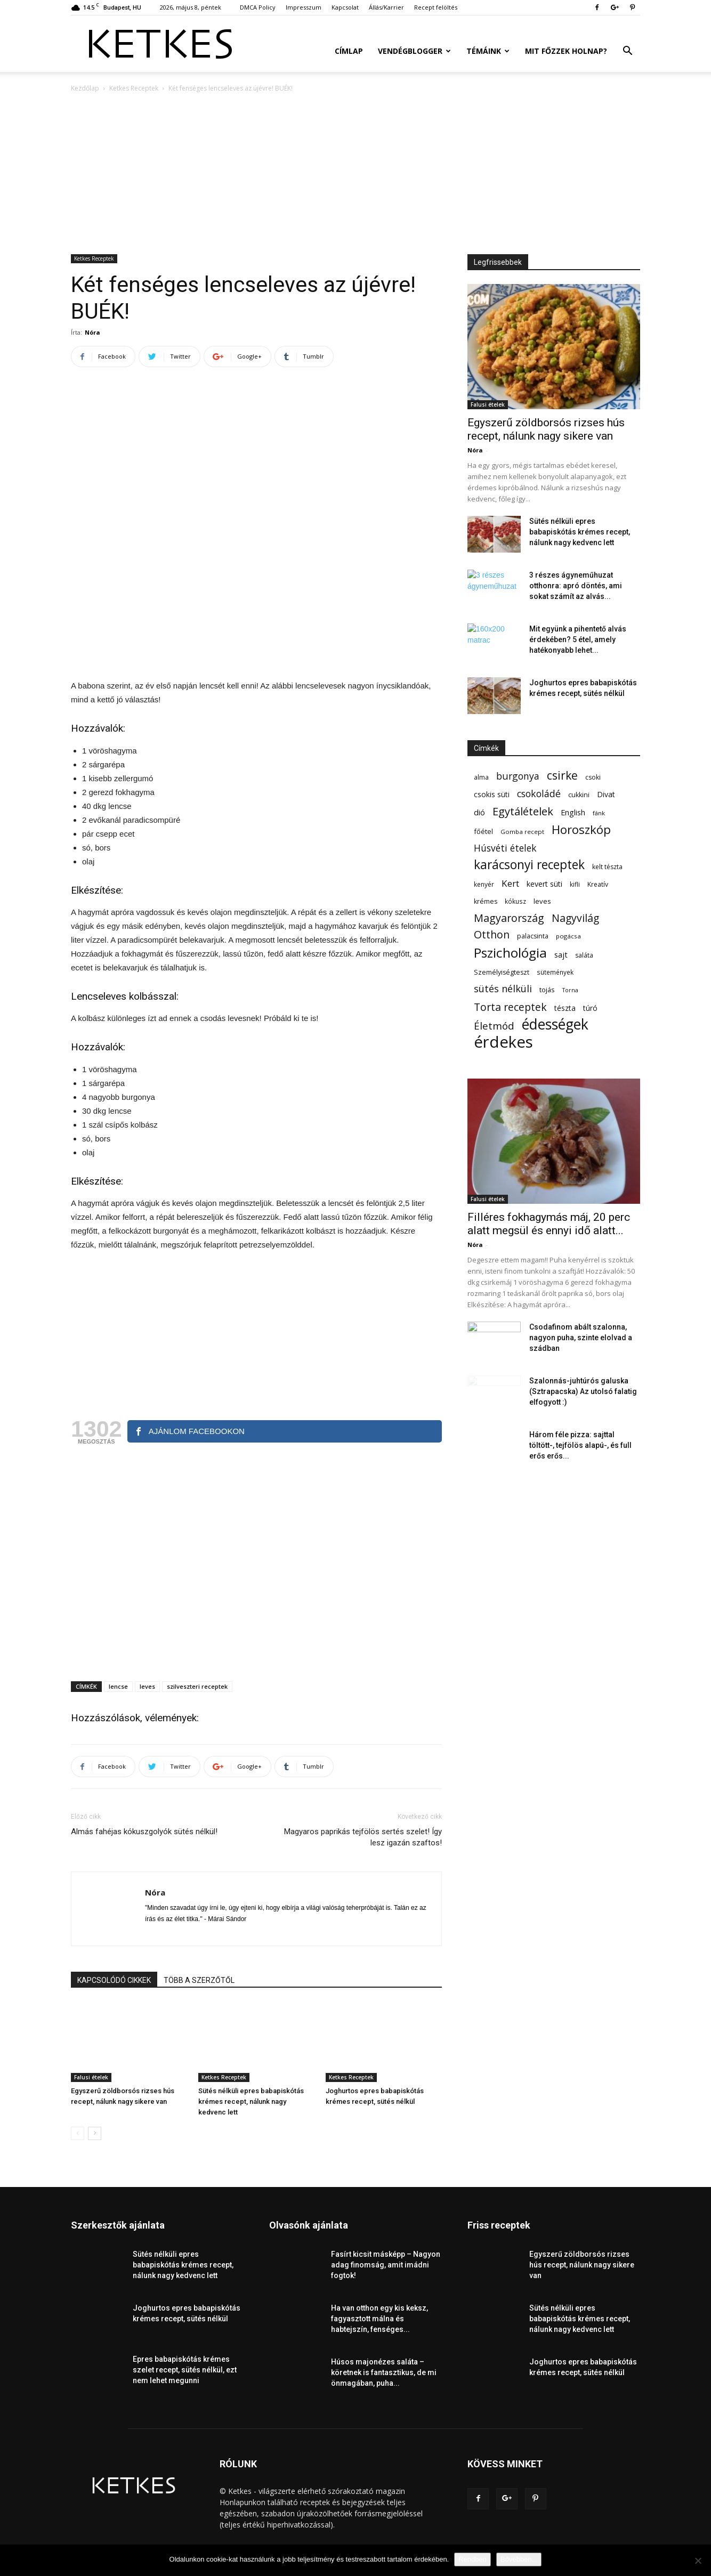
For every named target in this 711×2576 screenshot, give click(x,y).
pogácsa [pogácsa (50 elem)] (568, 936)
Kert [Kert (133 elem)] (510, 883)
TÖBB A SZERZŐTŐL (199, 1980)
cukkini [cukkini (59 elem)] (578, 794)
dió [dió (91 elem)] (479, 812)
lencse (118, 1686)
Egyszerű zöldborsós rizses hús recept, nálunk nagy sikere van (546, 429)
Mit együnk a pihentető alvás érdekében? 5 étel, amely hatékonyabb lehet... (577, 639)
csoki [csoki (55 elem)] (593, 777)
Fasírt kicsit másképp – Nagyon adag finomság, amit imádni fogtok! (385, 2265)
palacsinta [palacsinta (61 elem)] (532, 936)
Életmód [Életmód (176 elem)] (494, 1025)
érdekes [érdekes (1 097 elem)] (503, 1042)
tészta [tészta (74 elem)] (565, 1008)
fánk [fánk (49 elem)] (599, 813)
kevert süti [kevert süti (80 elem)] (544, 884)
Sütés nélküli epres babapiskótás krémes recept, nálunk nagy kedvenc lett (251, 2101)
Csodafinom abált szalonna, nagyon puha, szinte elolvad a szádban (580, 1337)
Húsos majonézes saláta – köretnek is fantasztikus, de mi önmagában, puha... (384, 2372)
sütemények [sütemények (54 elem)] (555, 972)
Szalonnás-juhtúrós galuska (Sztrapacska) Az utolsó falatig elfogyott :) (583, 1391)
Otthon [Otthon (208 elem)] (492, 934)
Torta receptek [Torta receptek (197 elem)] (510, 1006)
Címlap (349, 51)
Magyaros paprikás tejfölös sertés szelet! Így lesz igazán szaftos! (363, 1837)
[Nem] (697, 2560)
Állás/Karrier (386, 7)
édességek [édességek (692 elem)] (555, 1024)
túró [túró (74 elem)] (590, 1008)
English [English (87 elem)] (573, 812)
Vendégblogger (414, 51)
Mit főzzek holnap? (566, 51)
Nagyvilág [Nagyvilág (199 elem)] (575, 918)
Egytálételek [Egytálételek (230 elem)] (522, 811)
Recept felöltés (435, 7)
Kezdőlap (85, 88)
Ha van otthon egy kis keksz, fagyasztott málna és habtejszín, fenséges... (379, 2319)
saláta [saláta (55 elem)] (584, 955)
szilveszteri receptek (197, 1686)
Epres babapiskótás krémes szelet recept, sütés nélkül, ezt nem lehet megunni (185, 2370)
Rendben (472, 2559)
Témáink (488, 51)
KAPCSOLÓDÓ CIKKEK (114, 1980)
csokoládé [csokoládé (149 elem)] (539, 793)
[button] (627, 52)
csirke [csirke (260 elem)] (562, 775)
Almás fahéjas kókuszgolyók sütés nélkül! (144, 1831)
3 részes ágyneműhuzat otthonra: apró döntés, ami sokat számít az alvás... (575, 586)
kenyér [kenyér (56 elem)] (484, 884)
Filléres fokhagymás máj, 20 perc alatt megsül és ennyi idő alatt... (548, 1224)
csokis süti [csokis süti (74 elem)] (492, 794)
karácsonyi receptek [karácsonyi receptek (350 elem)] (529, 864)
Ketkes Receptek (133, 88)
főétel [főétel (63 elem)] (483, 831)
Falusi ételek (91, 2077)
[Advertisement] (355, 174)
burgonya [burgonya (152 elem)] (517, 776)
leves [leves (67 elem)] (542, 901)
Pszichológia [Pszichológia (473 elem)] (510, 952)
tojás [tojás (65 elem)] (547, 989)
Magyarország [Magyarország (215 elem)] (509, 918)
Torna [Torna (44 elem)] (570, 990)
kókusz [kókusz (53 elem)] (515, 901)
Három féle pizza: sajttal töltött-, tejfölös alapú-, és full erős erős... (580, 1445)
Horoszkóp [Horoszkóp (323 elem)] (581, 829)
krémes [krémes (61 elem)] (485, 901)
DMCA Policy (258, 7)
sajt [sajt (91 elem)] (561, 954)
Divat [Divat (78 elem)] (606, 794)
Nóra (92, 332)
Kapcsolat (345, 7)
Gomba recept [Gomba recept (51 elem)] (522, 832)
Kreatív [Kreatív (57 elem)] (597, 884)
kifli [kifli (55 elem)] (575, 884)
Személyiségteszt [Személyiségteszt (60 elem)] (501, 972)
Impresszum (303, 7)
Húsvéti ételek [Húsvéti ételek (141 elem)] (505, 848)
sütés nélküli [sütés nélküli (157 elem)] (503, 988)
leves (147, 1686)
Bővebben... (518, 2559)
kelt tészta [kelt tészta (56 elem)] (607, 866)
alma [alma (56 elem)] (481, 777)
